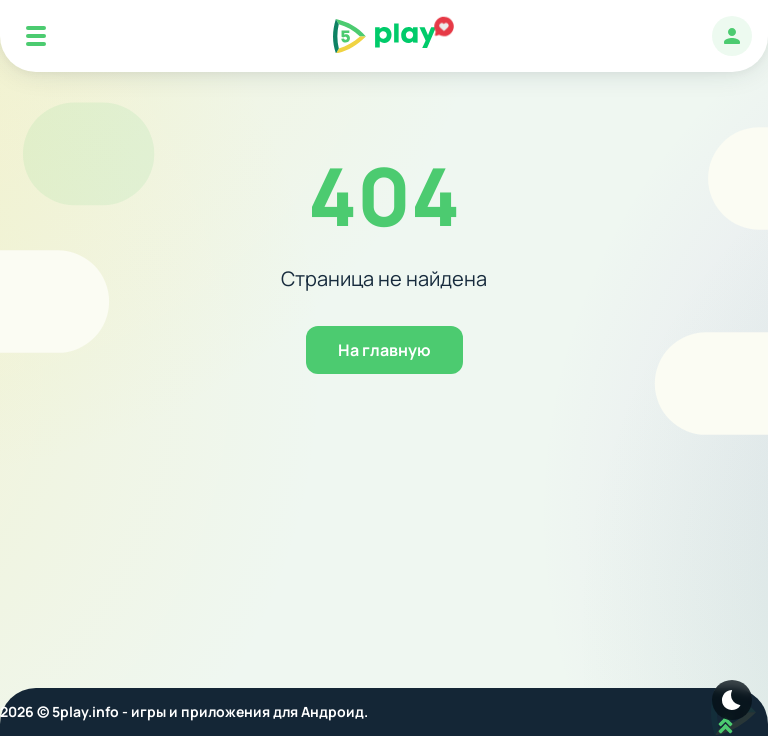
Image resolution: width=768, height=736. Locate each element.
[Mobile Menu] (36, 36)
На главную (384, 350)
